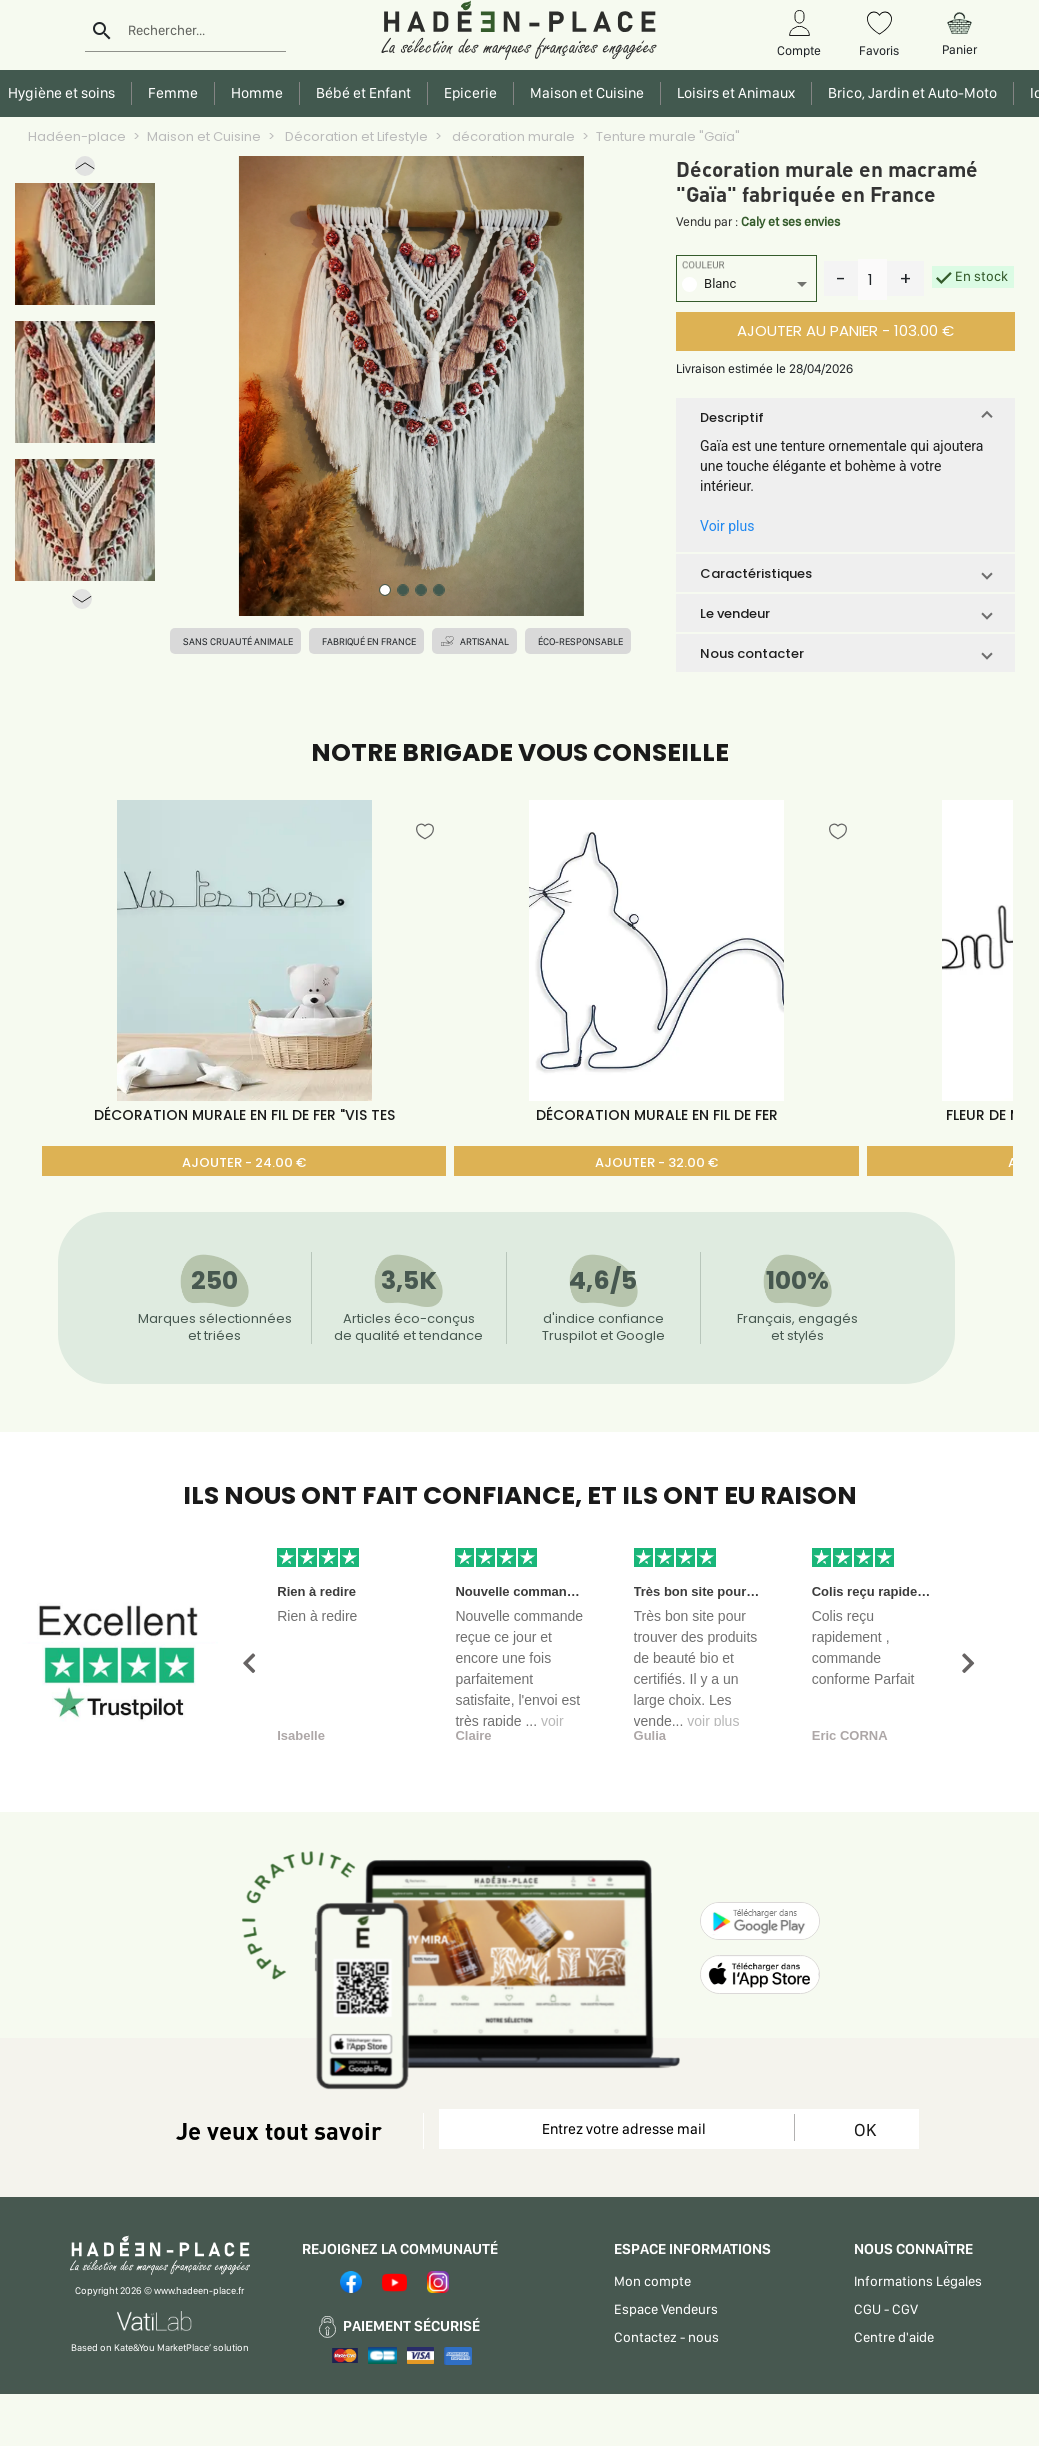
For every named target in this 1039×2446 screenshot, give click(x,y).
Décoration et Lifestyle (355, 136)
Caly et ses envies (790, 221)
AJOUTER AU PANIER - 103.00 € (845, 330)
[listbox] (746, 286)
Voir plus (727, 526)
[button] (85, 170)
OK (865, 2129)
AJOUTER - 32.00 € (656, 1162)
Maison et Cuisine (204, 136)
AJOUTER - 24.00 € (244, 1162)
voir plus (713, 1721)
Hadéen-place (77, 136)
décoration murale (512, 136)
